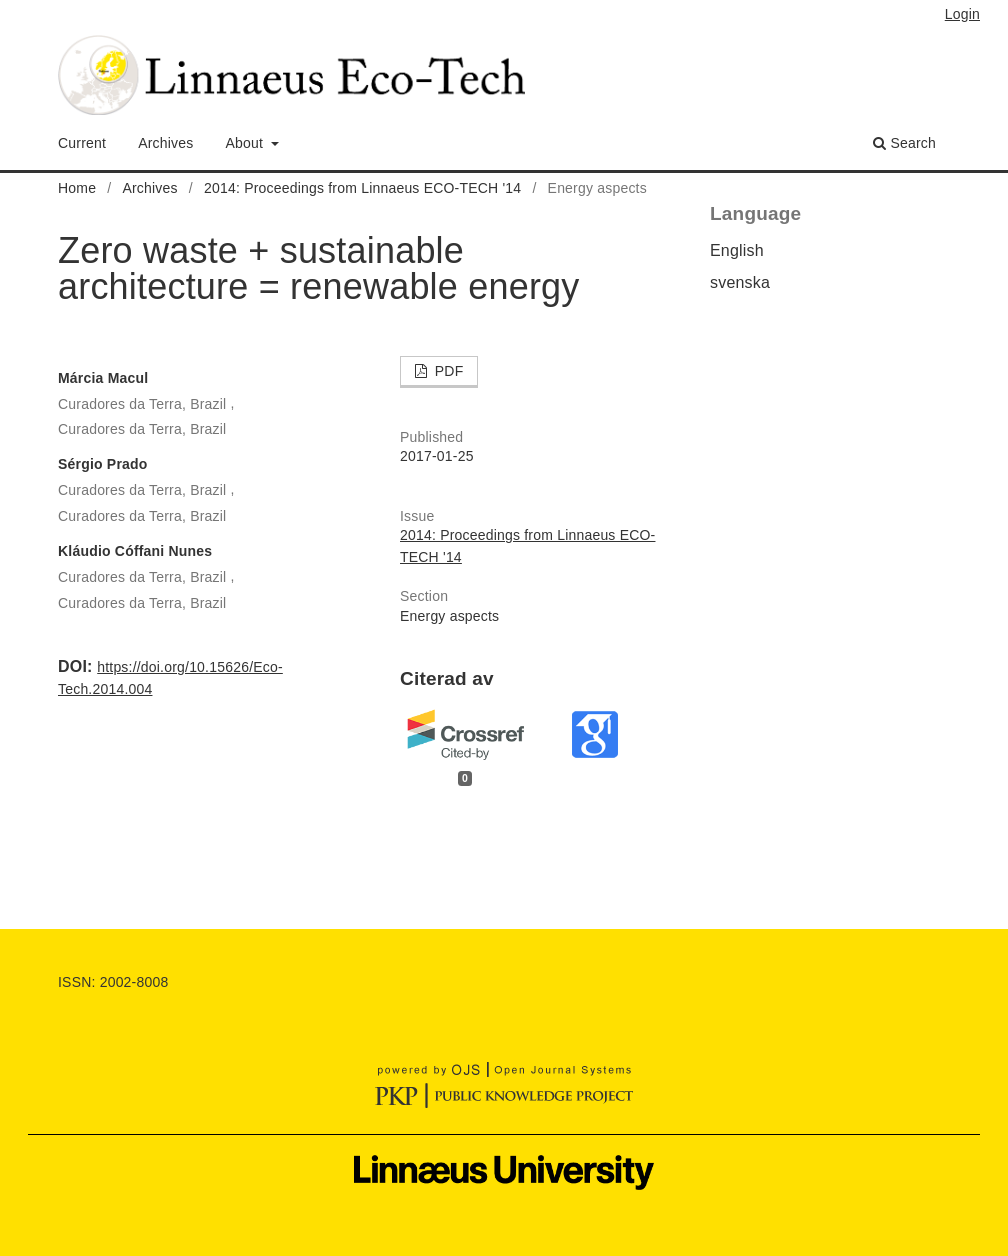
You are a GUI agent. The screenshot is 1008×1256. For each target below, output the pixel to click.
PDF (447, 371)
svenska (740, 282)
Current (82, 143)
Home (77, 188)
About (247, 143)
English (737, 250)
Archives (165, 143)
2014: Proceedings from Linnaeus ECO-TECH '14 (362, 188)
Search (904, 143)
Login (962, 14)
